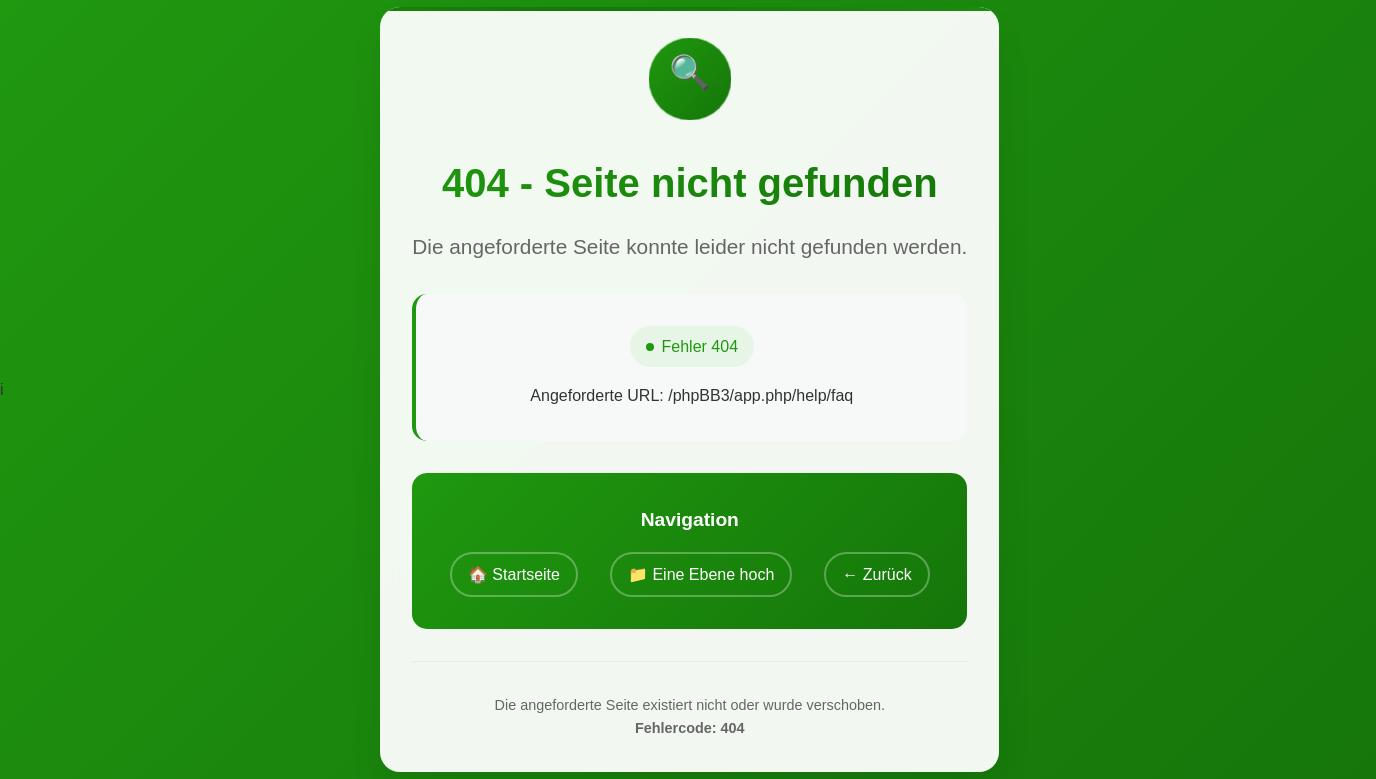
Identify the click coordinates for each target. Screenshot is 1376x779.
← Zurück (876, 574)
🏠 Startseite (514, 574)
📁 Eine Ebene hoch (701, 574)
